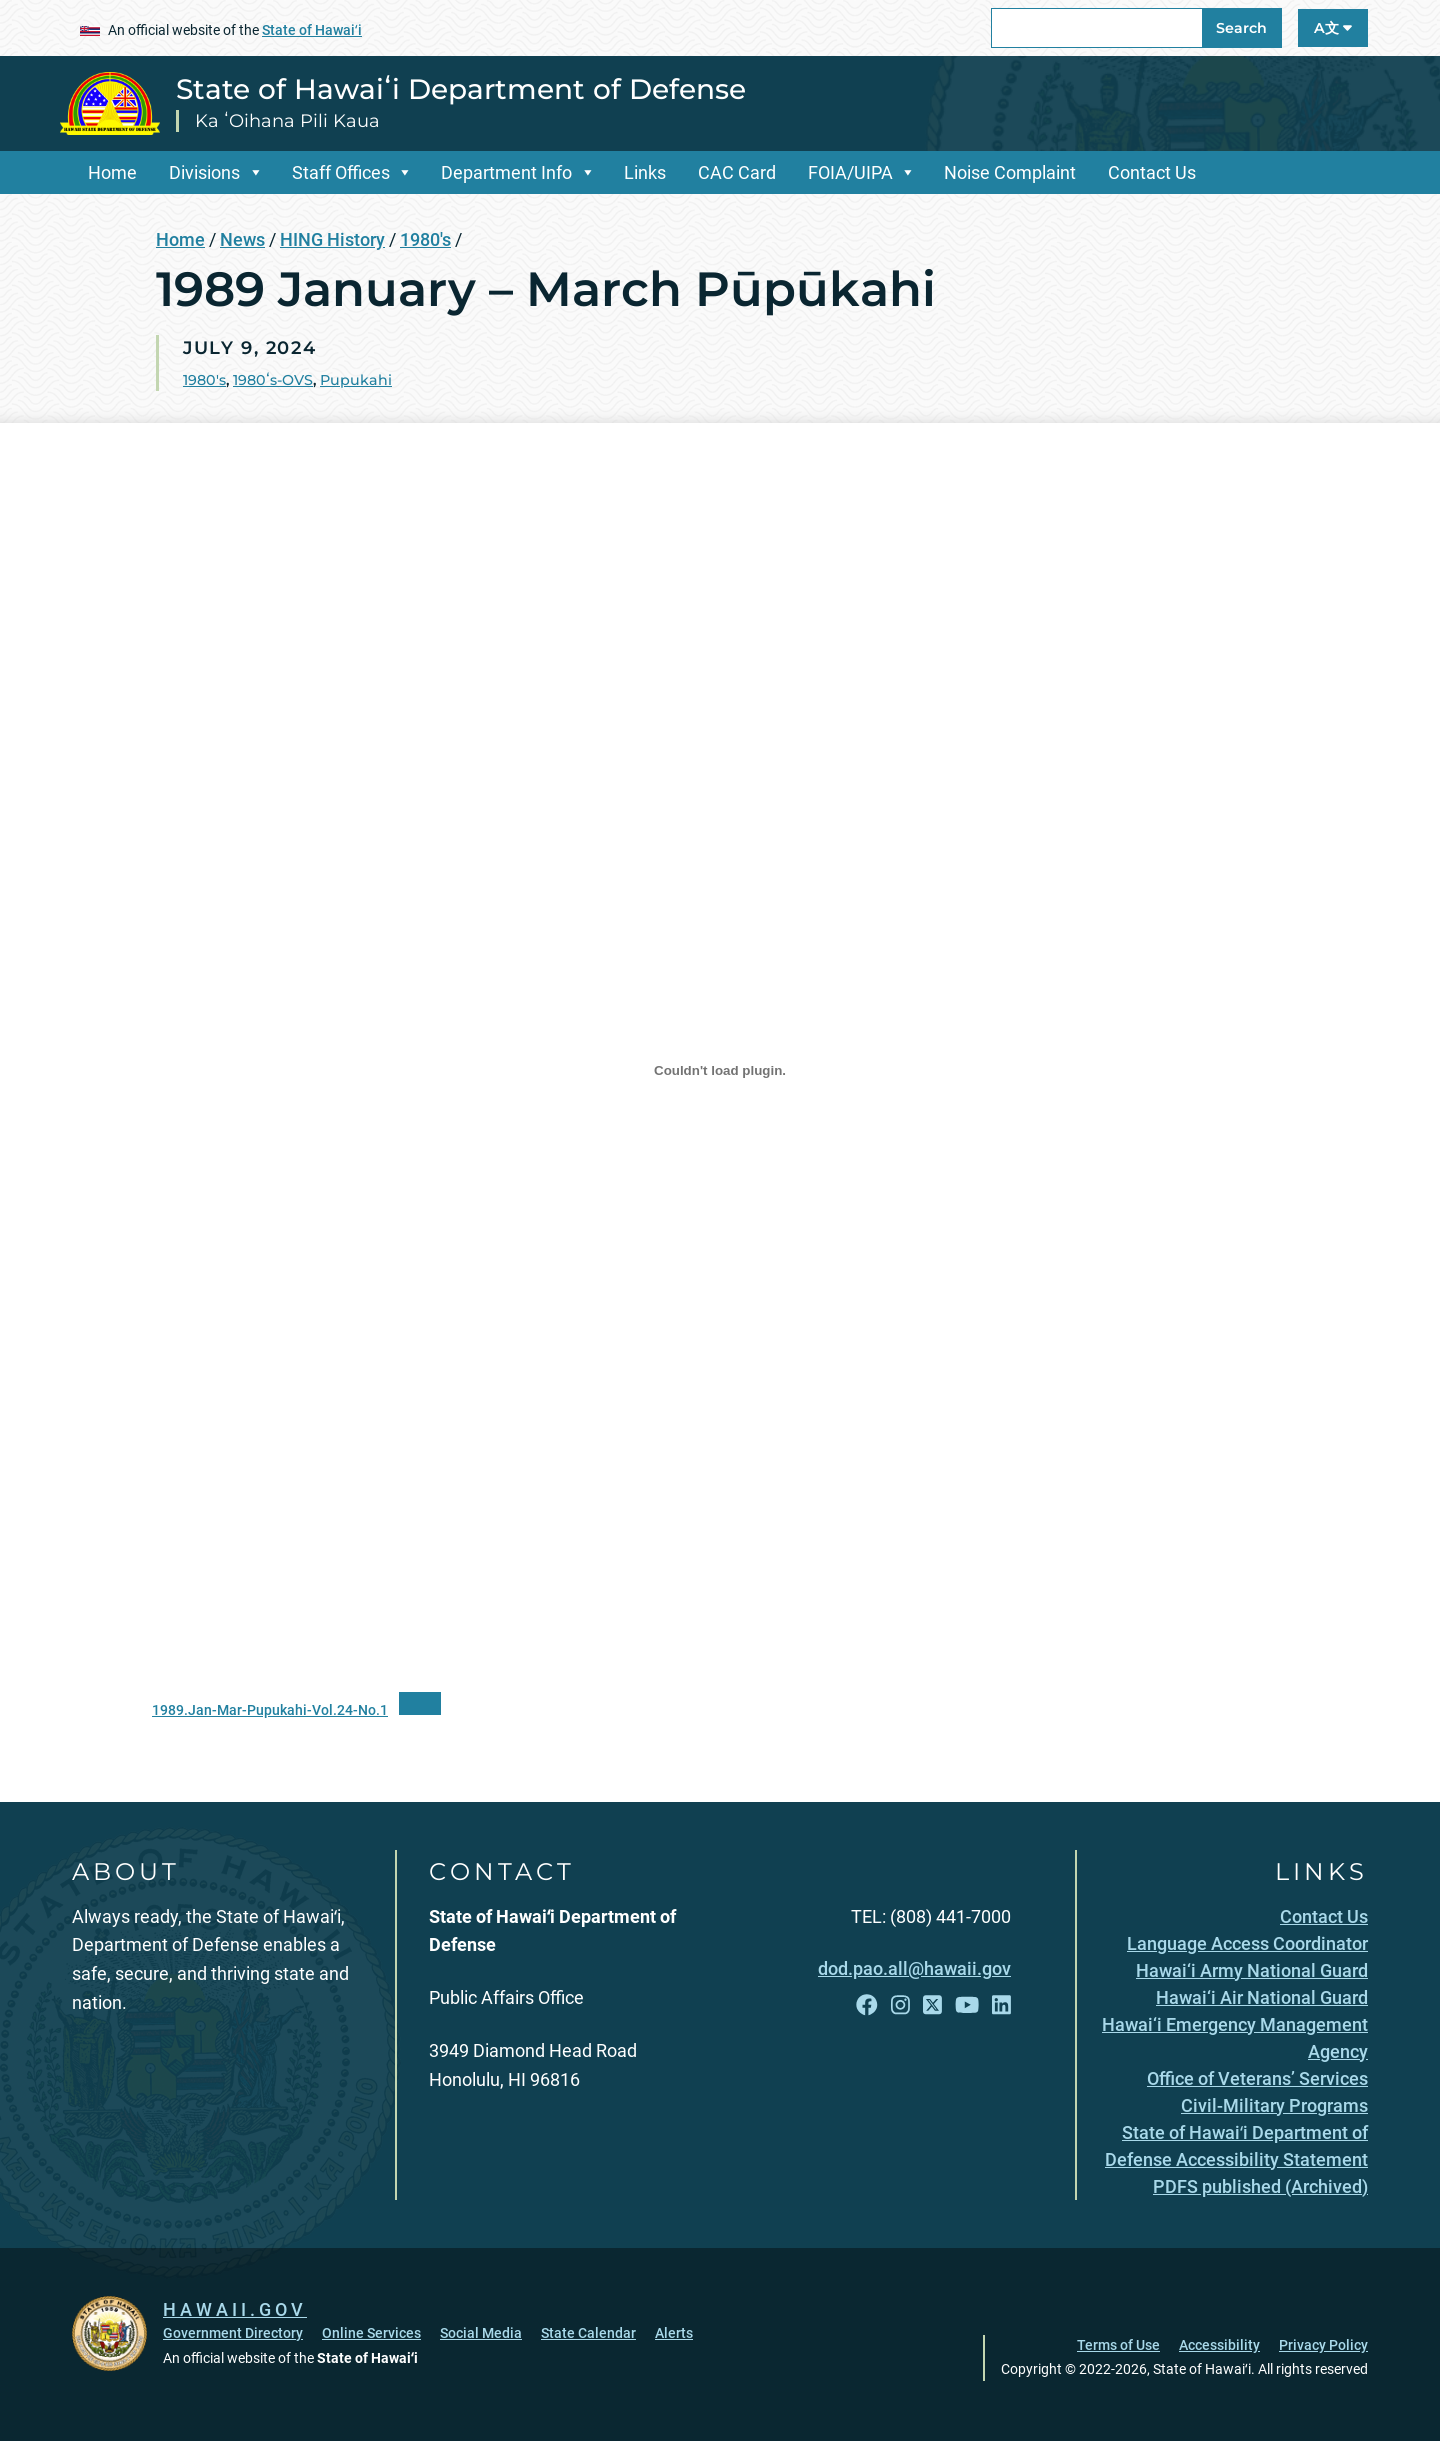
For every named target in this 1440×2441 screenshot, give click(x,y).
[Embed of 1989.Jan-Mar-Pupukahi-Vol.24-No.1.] (720, 1071)
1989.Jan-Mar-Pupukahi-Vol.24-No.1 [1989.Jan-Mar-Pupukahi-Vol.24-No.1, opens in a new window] (270, 1710)
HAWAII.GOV (235, 2309)
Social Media (481, 2333)
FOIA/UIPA (850, 172)
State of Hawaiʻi (312, 30)
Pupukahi (356, 380)
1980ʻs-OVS (273, 380)
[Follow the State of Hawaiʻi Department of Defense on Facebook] (867, 2005)
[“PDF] (420, 1703)
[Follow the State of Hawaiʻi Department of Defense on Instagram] (900, 2005)
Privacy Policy (1323, 2345)
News (242, 239)
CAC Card (737, 172)
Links (645, 172)
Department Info (506, 172)
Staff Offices (341, 172)
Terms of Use (1118, 2345)
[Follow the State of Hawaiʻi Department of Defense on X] (932, 2005)
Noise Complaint (1010, 172)
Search (1241, 28)
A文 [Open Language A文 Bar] (1333, 28)
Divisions (204, 172)
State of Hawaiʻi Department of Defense (461, 89)
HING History (332, 239)
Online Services (371, 2333)
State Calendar (588, 2333)
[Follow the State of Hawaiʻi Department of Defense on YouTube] (967, 2005)
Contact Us (1152, 172)
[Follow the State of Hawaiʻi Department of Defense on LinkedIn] (1001, 2005)
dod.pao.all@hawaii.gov (914, 1968)
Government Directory (233, 2333)
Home (112, 172)
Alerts (674, 2333)
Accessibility (1219, 2345)
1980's (425, 239)
